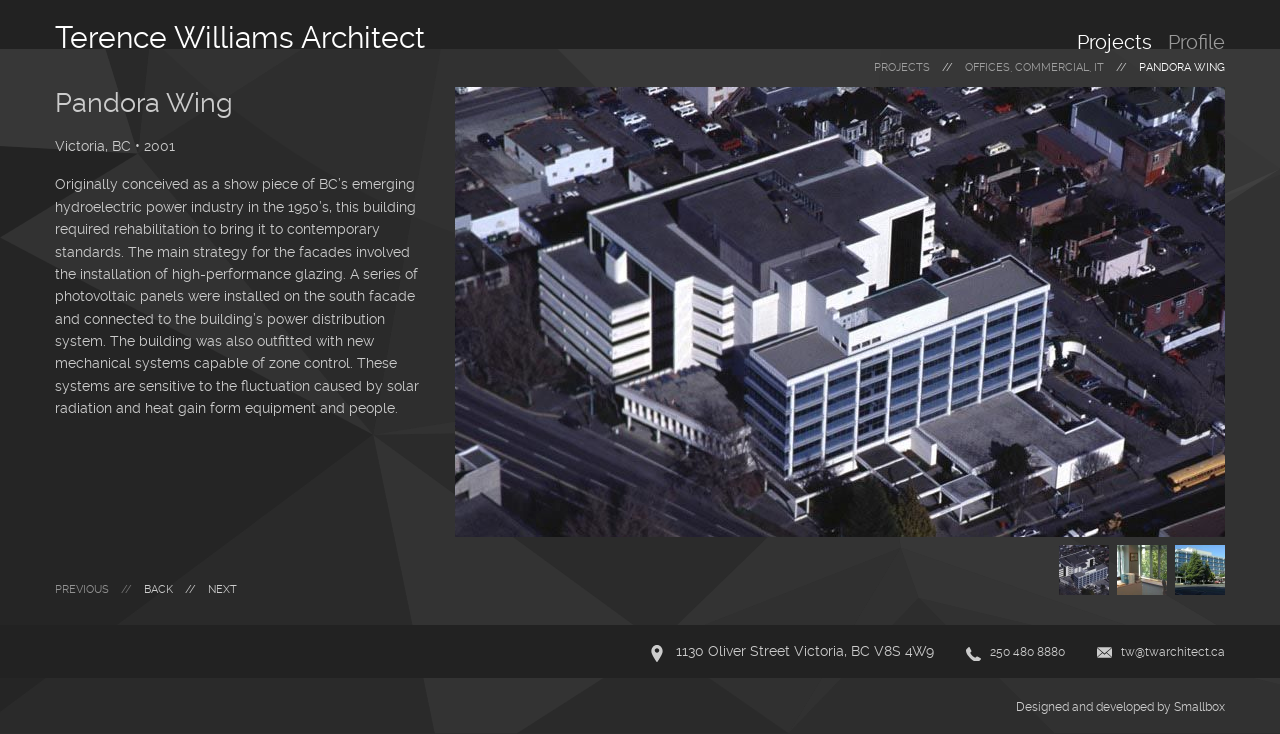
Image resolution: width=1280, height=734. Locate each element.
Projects (1114, 42)
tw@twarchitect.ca (1173, 652)
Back (158, 589)
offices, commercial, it (1034, 67)
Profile (1196, 42)
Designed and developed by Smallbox (1120, 707)
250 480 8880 (1027, 652)
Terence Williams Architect (240, 37)
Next (222, 589)
